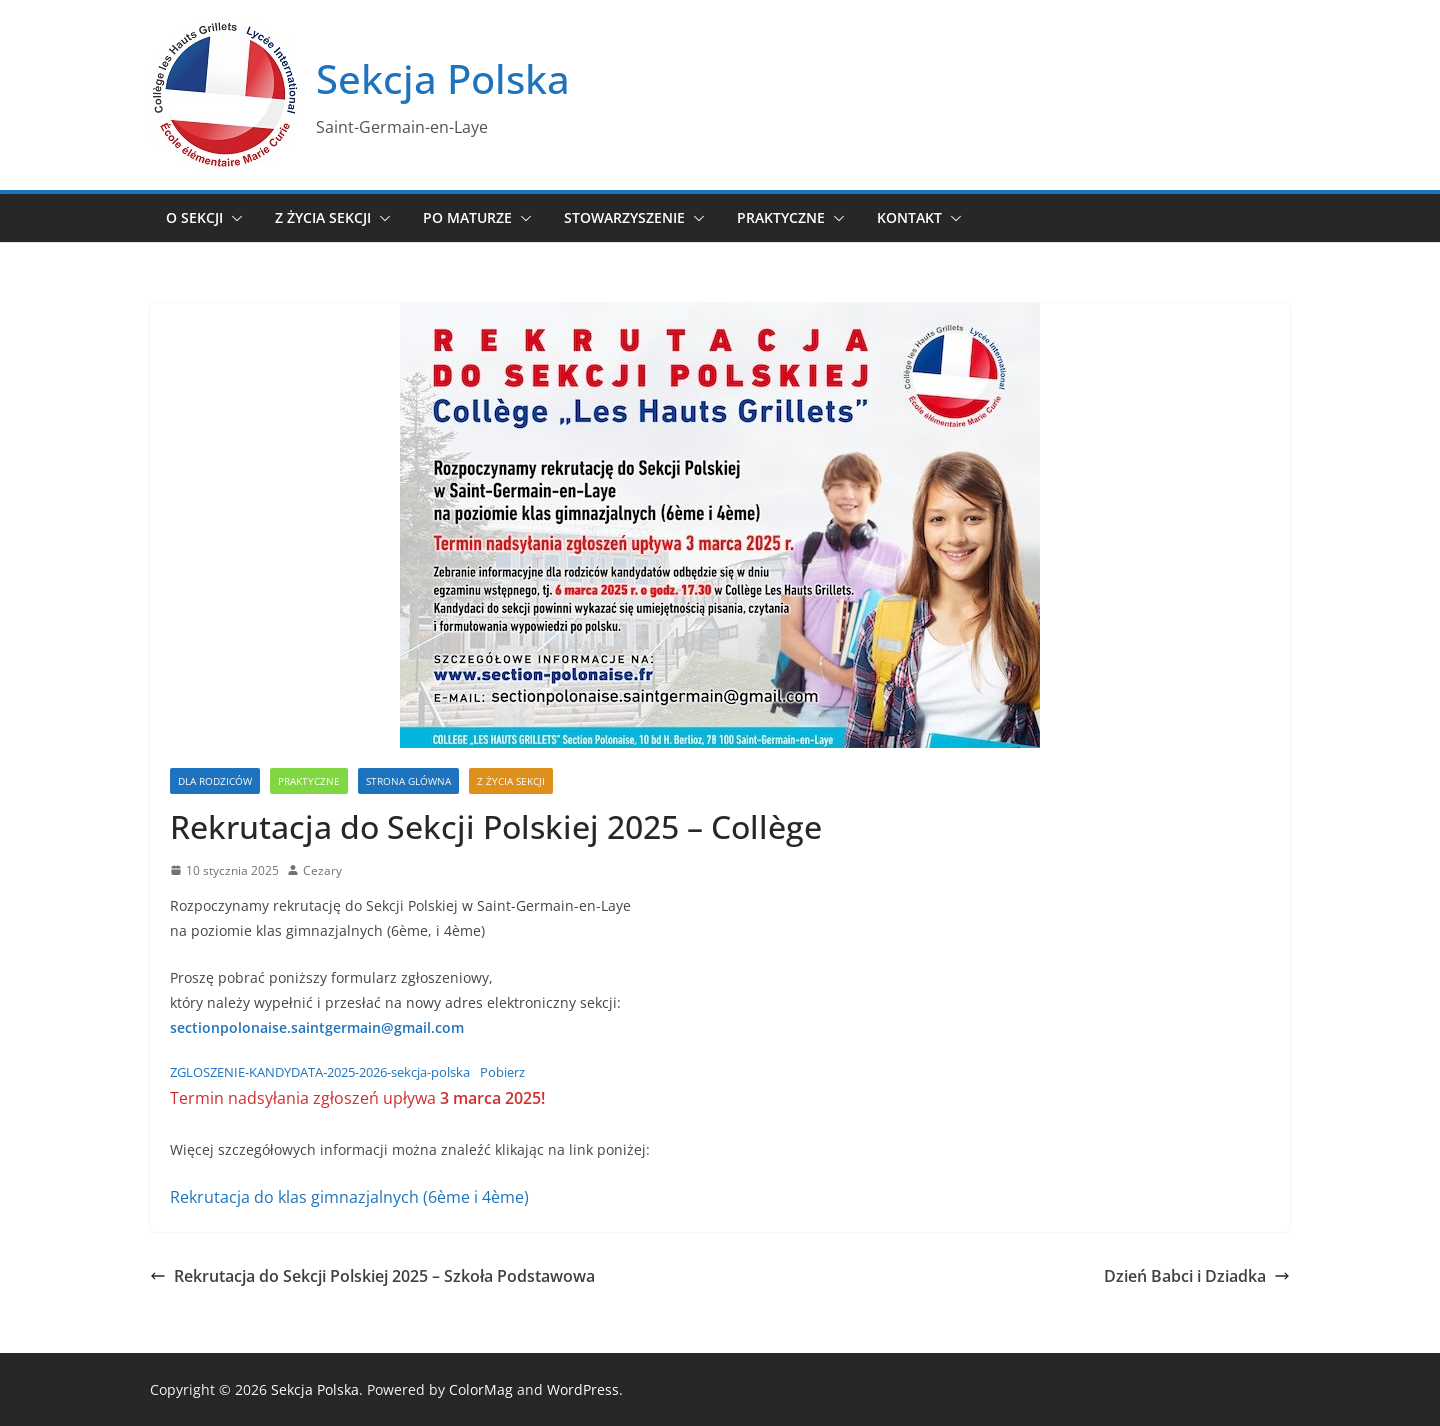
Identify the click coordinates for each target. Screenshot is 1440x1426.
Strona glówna (408, 781)
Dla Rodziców (215, 781)
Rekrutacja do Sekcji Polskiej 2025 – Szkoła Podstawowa (372, 1276)
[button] (233, 218)
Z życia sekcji (323, 217)
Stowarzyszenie (624, 217)
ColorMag (481, 1389)
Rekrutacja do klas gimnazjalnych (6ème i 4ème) (349, 1197)
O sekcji (194, 217)
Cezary (322, 870)
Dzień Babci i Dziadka (1197, 1276)
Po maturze (467, 217)
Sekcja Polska (443, 78)
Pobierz (502, 1072)
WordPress (583, 1389)
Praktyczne (781, 217)
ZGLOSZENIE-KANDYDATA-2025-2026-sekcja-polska (320, 1072)
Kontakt (909, 217)
